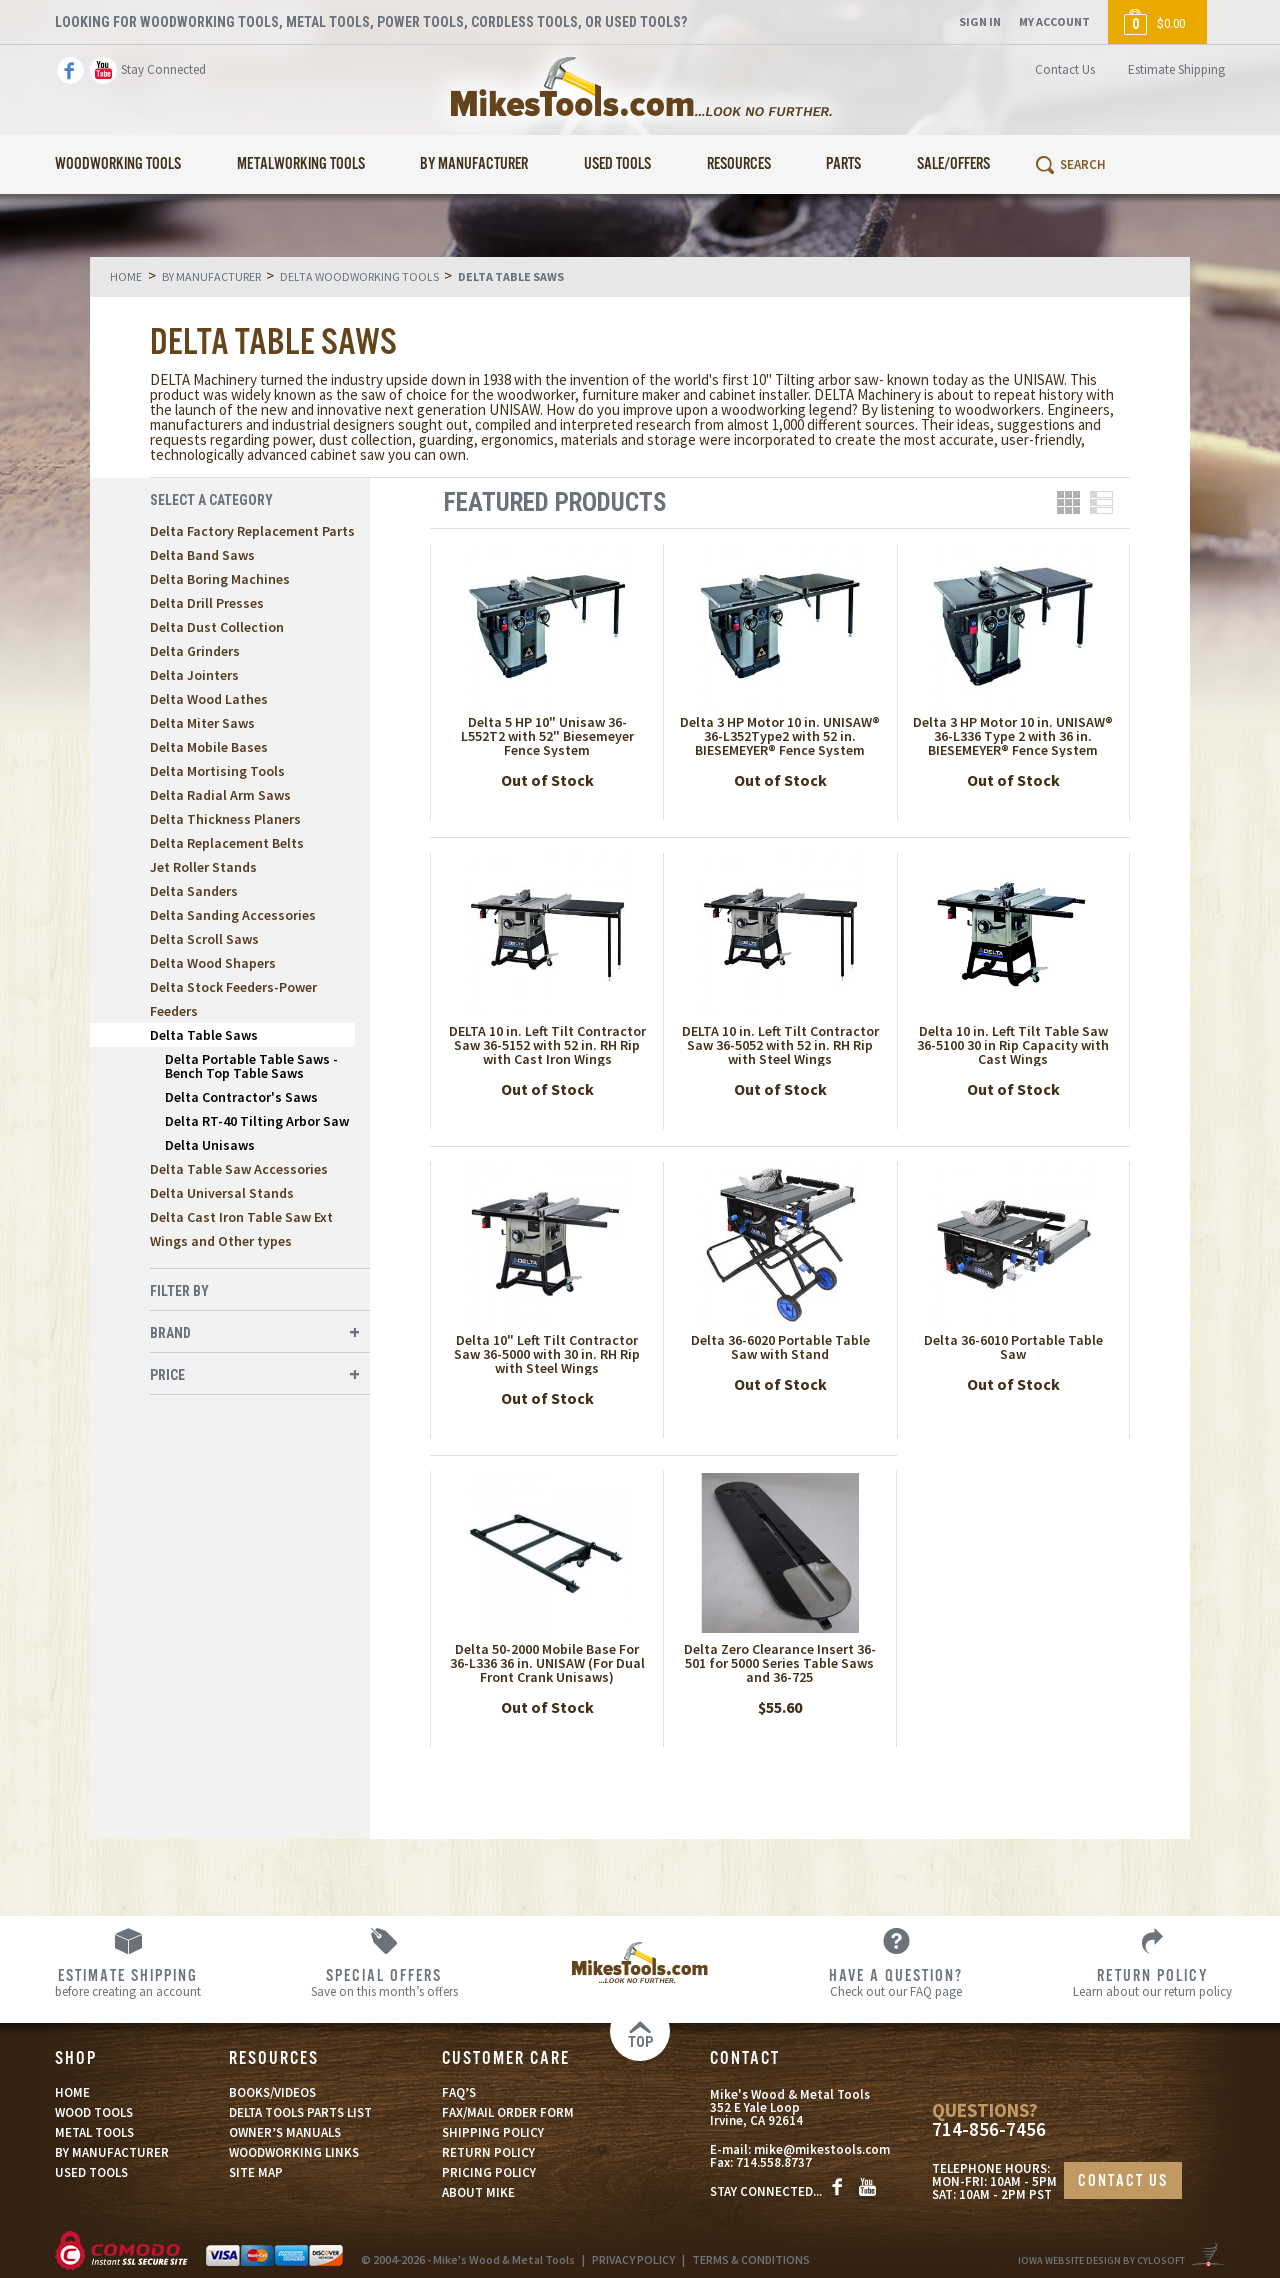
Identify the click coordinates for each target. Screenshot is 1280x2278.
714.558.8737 (774, 2162)
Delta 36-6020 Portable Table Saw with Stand (780, 1347)
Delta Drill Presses (207, 603)
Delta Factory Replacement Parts (252, 531)
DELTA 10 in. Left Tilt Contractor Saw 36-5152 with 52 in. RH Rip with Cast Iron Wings (547, 1045)
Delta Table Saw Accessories (239, 1169)
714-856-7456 (989, 2129)
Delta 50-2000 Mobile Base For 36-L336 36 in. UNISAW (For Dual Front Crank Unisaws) (547, 1663)
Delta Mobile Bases (209, 747)
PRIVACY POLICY (633, 2259)
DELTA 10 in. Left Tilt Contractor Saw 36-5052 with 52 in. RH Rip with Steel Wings (780, 1045)
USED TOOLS (91, 2172)
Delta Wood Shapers (213, 963)
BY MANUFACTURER (112, 2152)
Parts (843, 164)
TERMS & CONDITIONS (751, 2259)
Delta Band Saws (202, 555)
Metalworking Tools (301, 164)
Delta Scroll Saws (204, 939)
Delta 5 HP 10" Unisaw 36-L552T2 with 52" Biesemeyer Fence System (547, 736)
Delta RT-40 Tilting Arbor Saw (257, 1121)
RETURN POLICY (488, 2152)
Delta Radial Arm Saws (220, 795)
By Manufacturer (474, 164)
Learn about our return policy (1152, 1982)
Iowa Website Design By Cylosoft (1101, 2260)
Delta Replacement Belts (227, 843)
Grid (1068, 502)
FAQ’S (459, 2092)
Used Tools (617, 164)
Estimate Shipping (1176, 69)
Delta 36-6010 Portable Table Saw (1013, 1347)
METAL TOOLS (94, 2132)
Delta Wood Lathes (209, 699)
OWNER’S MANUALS (285, 2132)
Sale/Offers (953, 164)
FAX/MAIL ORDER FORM (508, 2112)
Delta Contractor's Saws (241, 1097)
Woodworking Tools (118, 164)
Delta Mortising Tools (217, 771)
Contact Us (1065, 69)
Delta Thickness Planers (225, 819)
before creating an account (128, 1982)
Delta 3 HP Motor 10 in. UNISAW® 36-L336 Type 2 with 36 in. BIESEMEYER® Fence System (1013, 736)
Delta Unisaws (210, 1145)
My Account (1054, 21)
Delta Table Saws (204, 1035)
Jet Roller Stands (203, 867)
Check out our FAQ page (896, 1982)
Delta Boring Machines (220, 579)
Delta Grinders (195, 651)
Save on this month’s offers (384, 1982)
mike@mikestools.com (822, 2149)
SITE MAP (256, 2172)
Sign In (980, 21)
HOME (72, 2092)
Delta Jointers (194, 675)
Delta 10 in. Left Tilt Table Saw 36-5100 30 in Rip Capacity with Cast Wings (1013, 1045)
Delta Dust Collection (217, 627)
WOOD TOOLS (94, 2112)
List (1101, 502)
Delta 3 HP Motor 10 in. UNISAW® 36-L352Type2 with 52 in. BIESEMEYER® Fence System (780, 736)
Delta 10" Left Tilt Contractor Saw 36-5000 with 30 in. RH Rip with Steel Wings (547, 1354)
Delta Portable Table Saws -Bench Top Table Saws (251, 1066)
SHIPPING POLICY (493, 2132)
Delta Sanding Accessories (233, 915)
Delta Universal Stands (222, 1193)
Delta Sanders (194, 891)
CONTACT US (1123, 2181)
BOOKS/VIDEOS (272, 2092)
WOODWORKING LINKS (294, 2152)
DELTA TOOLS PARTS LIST (300, 2112)
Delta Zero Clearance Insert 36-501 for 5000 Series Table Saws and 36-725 (780, 1663)
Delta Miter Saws (202, 723)
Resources (739, 164)
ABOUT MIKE (478, 2192)
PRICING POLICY (489, 2172)
